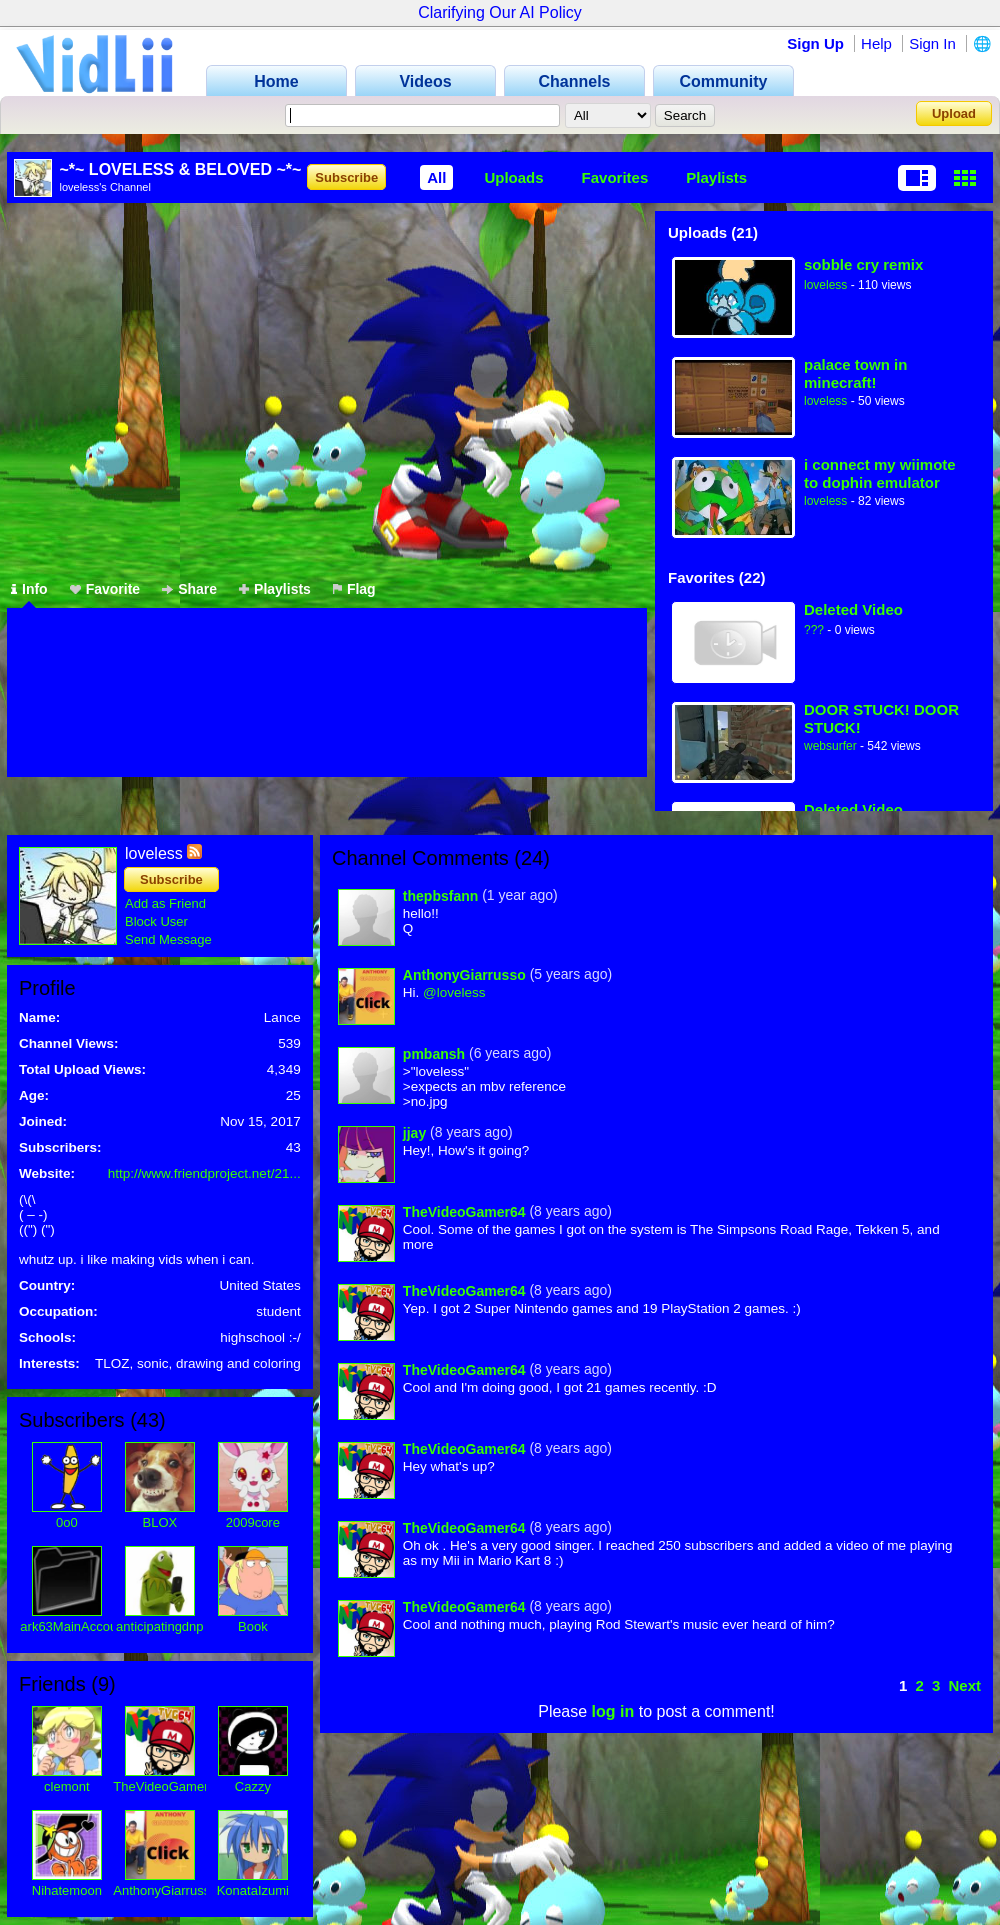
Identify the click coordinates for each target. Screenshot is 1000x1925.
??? (814, 630)
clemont (67, 1786)
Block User (156, 921)
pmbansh (434, 1054)
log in (613, 1711)
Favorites (615, 177)
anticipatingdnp (159, 1626)
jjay (414, 1133)
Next (964, 1685)
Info (29, 589)
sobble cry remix (863, 264)
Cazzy (253, 1786)
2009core (253, 1522)
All (436, 177)
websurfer (830, 746)
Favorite (105, 589)
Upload (954, 113)
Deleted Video (853, 609)
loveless (825, 285)
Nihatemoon (67, 1890)
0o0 (67, 1522)
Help (876, 43)
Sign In (932, 43)
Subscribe (346, 177)
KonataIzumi (253, 1890)
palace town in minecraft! (855, 373)
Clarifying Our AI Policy (500, 12)
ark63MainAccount (74, 1626)
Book (253, 1626)
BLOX (159, 1522)
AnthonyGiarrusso (165, 1890)
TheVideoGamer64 (168, 1786)
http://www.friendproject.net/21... (204, 1173)
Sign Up (815, 43)
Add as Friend (165, 903)
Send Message (168, 939)
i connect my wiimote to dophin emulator (880, 473)
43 (148, 1420)
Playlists (716, 177)
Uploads (513, 177)
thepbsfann (440, 896)
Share (189, 589)
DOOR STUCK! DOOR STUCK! (881, 718)
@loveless (454, 992)
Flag (354, 589)
